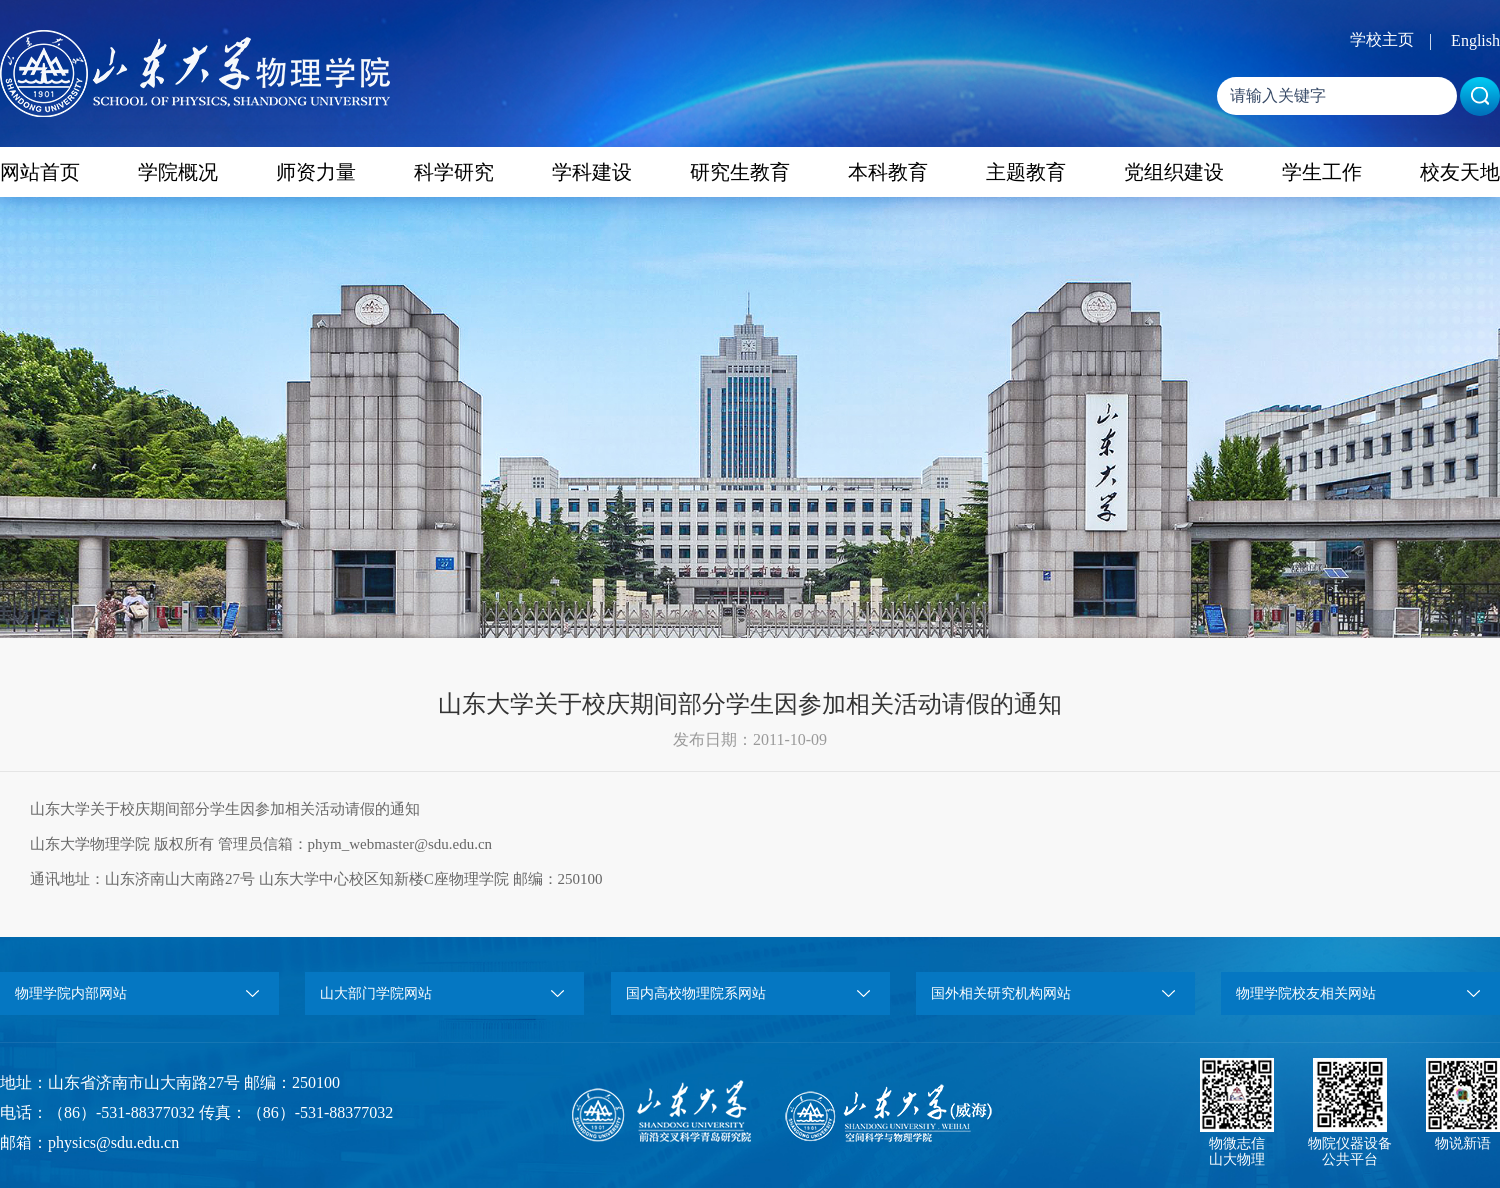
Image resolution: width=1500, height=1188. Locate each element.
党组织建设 (1174, 172)
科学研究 (454, 172)
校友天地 (1460, 172)
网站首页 (40, 172)
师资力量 (316, 172)
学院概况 (178, 172)
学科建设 (592, 172)
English (1475, 40)
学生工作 (1322, 172)
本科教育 (888, 172)
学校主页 (1382, 39)
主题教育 (1026, 172)
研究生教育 (740, 172)
